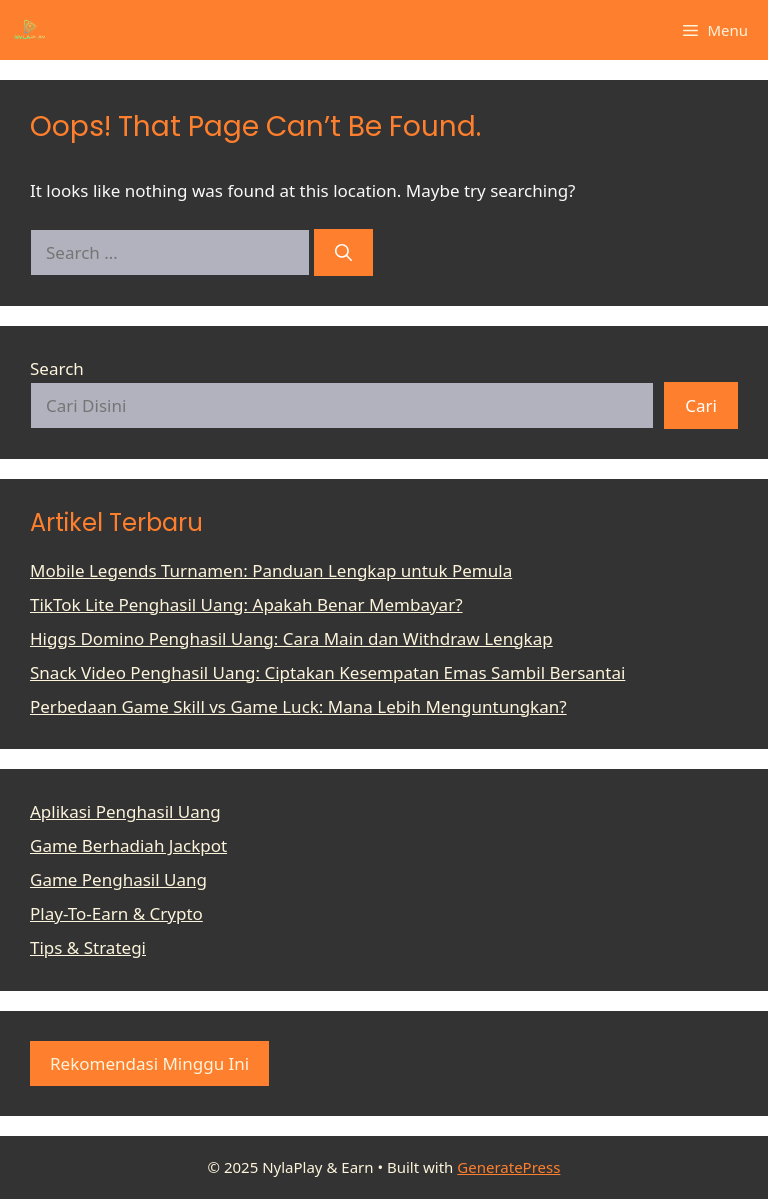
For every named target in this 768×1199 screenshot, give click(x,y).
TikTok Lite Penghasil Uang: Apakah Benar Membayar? (246, 604)
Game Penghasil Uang (118, 879)
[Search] (343, 253)
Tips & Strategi (88, 947)
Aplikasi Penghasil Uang (125, 811)
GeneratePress (508, 1167)
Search (57, 368)
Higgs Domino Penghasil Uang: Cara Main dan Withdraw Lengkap (291, 638)
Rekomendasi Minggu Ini (149, 1063)
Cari (701, 405)
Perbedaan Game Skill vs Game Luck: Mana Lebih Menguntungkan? (298, 706)
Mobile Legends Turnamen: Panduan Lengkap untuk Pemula (271, 570)
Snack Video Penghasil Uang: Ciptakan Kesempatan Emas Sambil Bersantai (327, 672)
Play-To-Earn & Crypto (116, 913)
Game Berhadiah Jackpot (128, 845)
